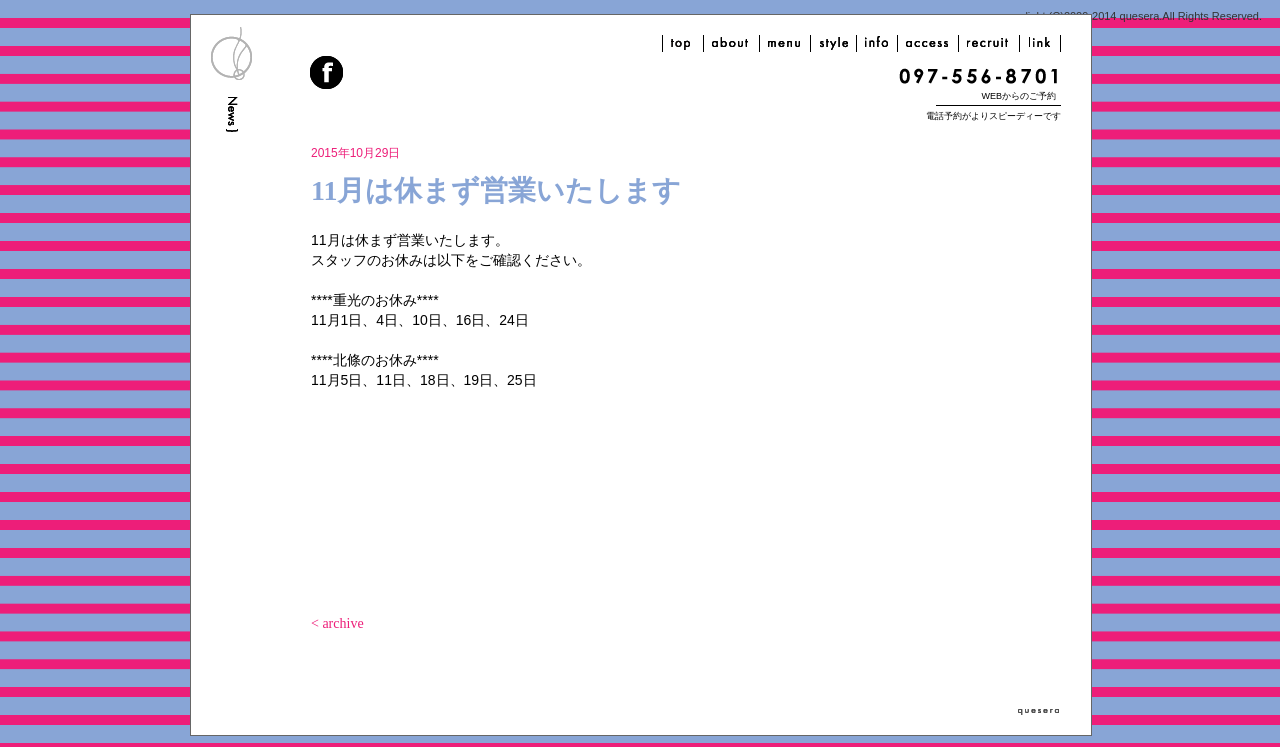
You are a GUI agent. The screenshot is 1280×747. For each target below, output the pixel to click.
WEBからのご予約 (1018, 96)
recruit (989, 43)
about (731, 43)
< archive (337, 623)
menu (785, 43)
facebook (328, 75)
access (928, 43)
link (1040, 43)
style (833, 43)
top (683, 43)
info (877, 43)
